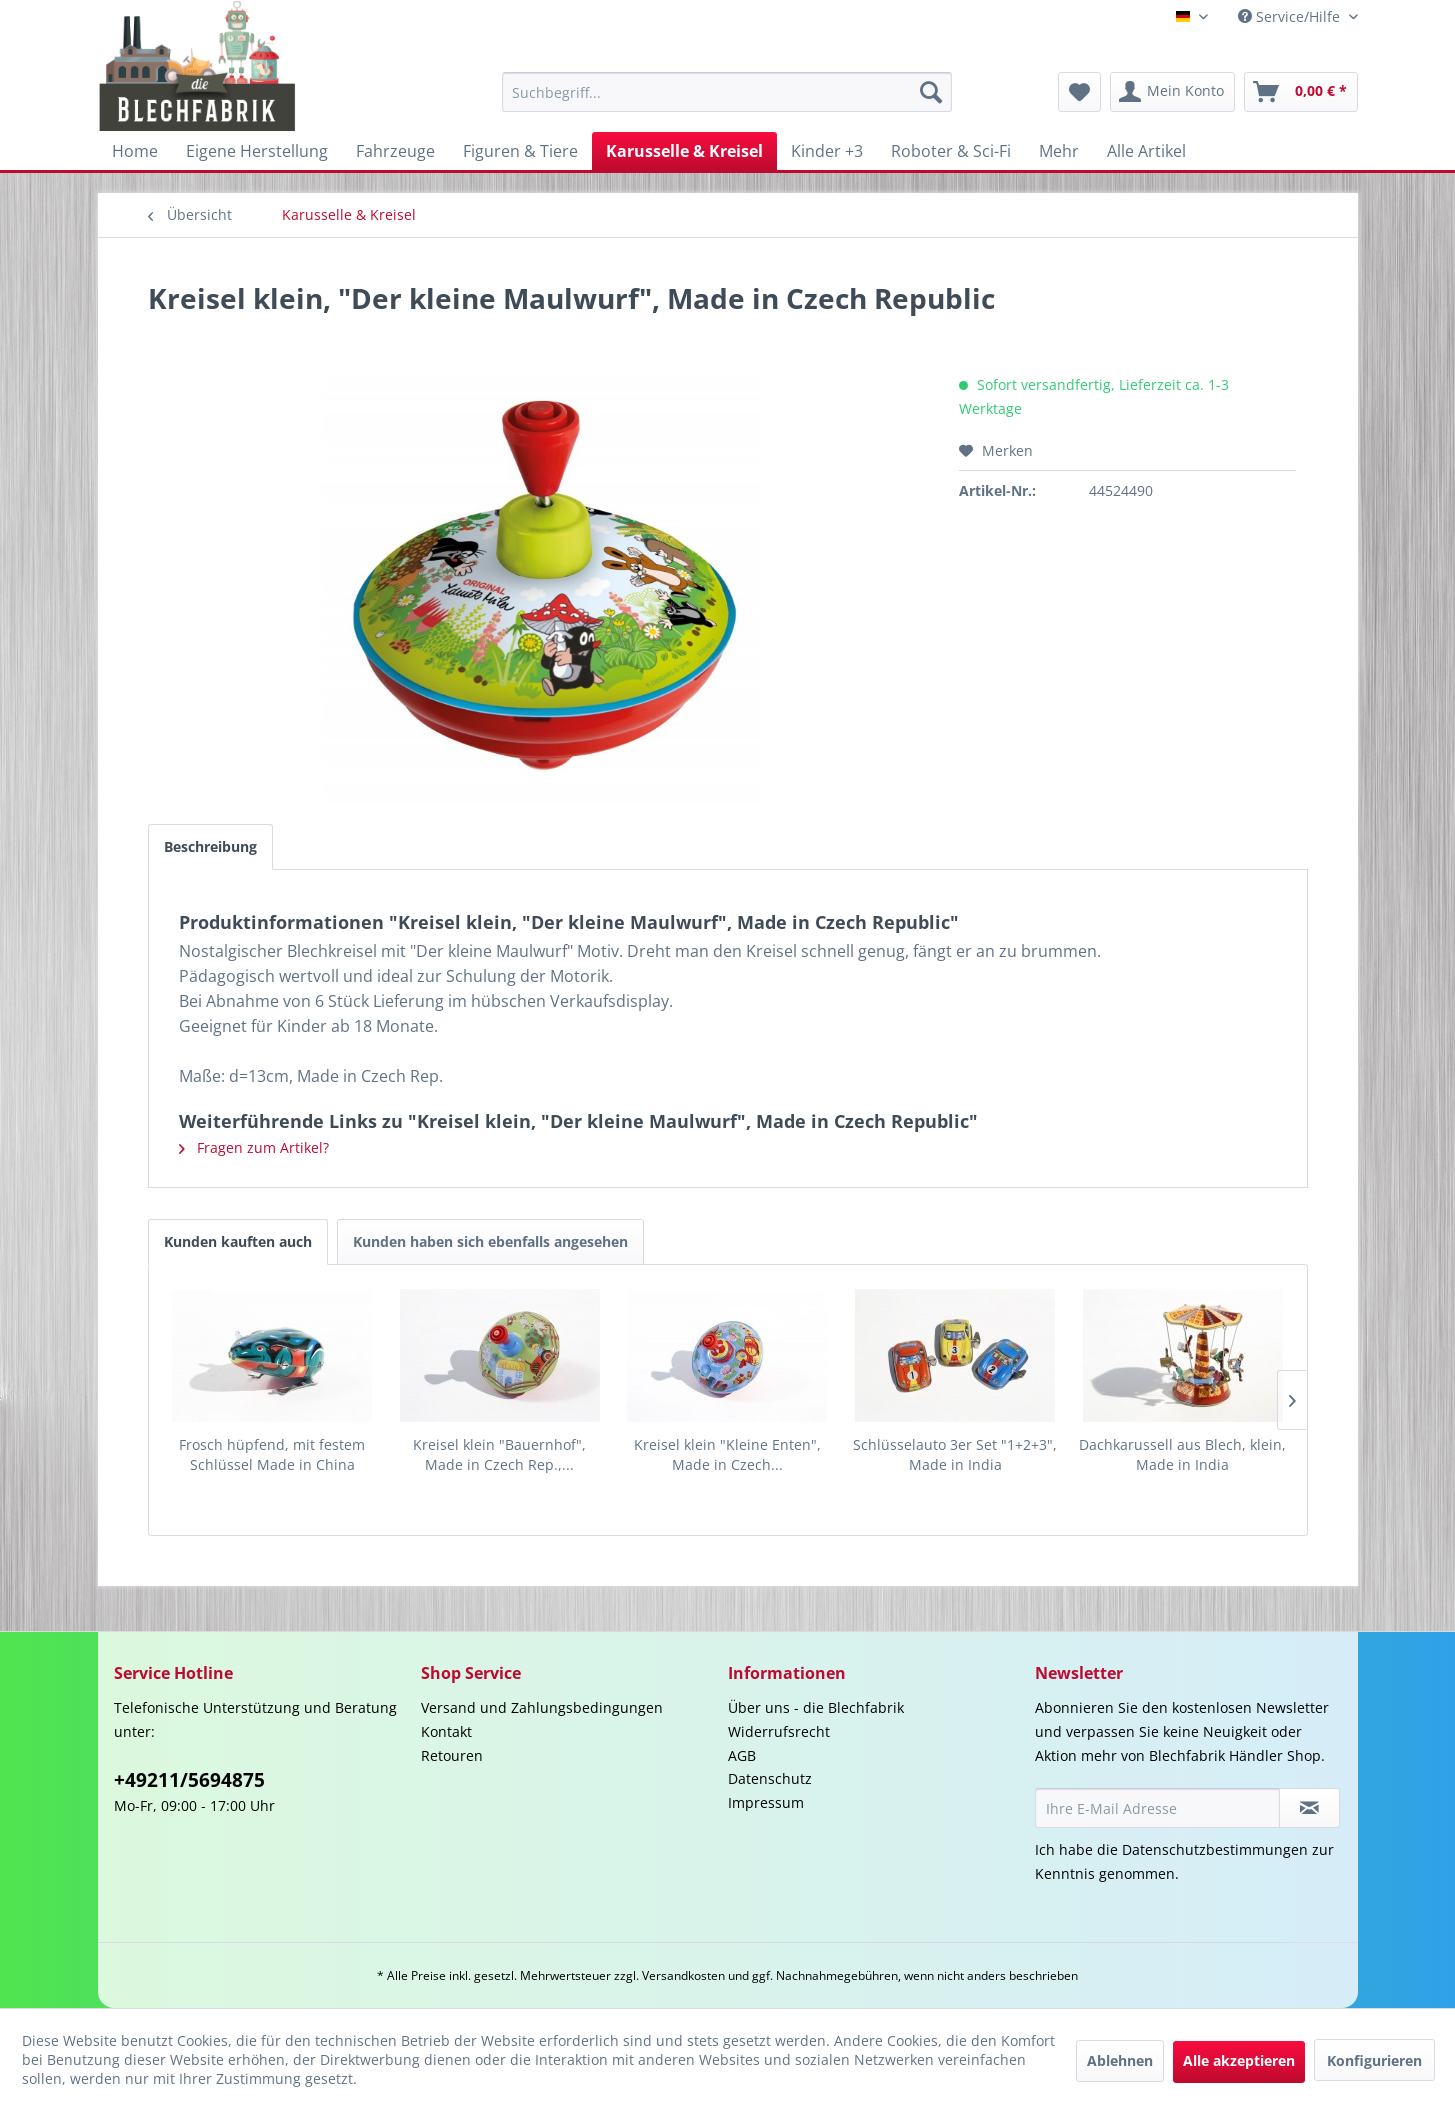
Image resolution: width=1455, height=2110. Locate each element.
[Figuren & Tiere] (520, 151)
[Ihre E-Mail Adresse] (1158, 1808)
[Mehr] (1059, 151)
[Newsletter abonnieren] (1309, 1808)
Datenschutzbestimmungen (1215, 1849)
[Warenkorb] (1301, 92)
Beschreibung (210, 846)
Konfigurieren (1374, 2060)
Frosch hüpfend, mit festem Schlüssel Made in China (272, 1454)
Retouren (452, 1755)
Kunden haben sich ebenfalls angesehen (490, 1241)
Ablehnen (1120, 2060)
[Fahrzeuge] (395, 151)
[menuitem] (727, 92)
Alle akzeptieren (1239, 2060)
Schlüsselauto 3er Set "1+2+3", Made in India (955, 1454)
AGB (742, 1755)
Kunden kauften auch (238, 1241)
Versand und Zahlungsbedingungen (542, 1707)
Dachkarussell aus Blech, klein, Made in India (1182, 1454)
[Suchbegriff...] (727, 92)
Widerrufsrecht (779, 1731)
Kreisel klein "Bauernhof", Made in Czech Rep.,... (499, 1454)
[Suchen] (931, 92)
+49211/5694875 (189, 1780)
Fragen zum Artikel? (254, 1147)
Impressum (766, 1802)
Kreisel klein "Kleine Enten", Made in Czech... (727, 1454)
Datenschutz (770, 1778)
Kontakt (446, 1731)
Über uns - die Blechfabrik (816, 1707)
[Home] (135, 151)
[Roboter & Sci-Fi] (951, 151)
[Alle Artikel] (1146, 151)
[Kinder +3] (827, 151)
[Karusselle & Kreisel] (684, 151)
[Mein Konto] (1172, 92)
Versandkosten (683, 1975)
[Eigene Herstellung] (257, 151)
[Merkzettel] (1079, 92)
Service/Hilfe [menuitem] (1291, 16)
